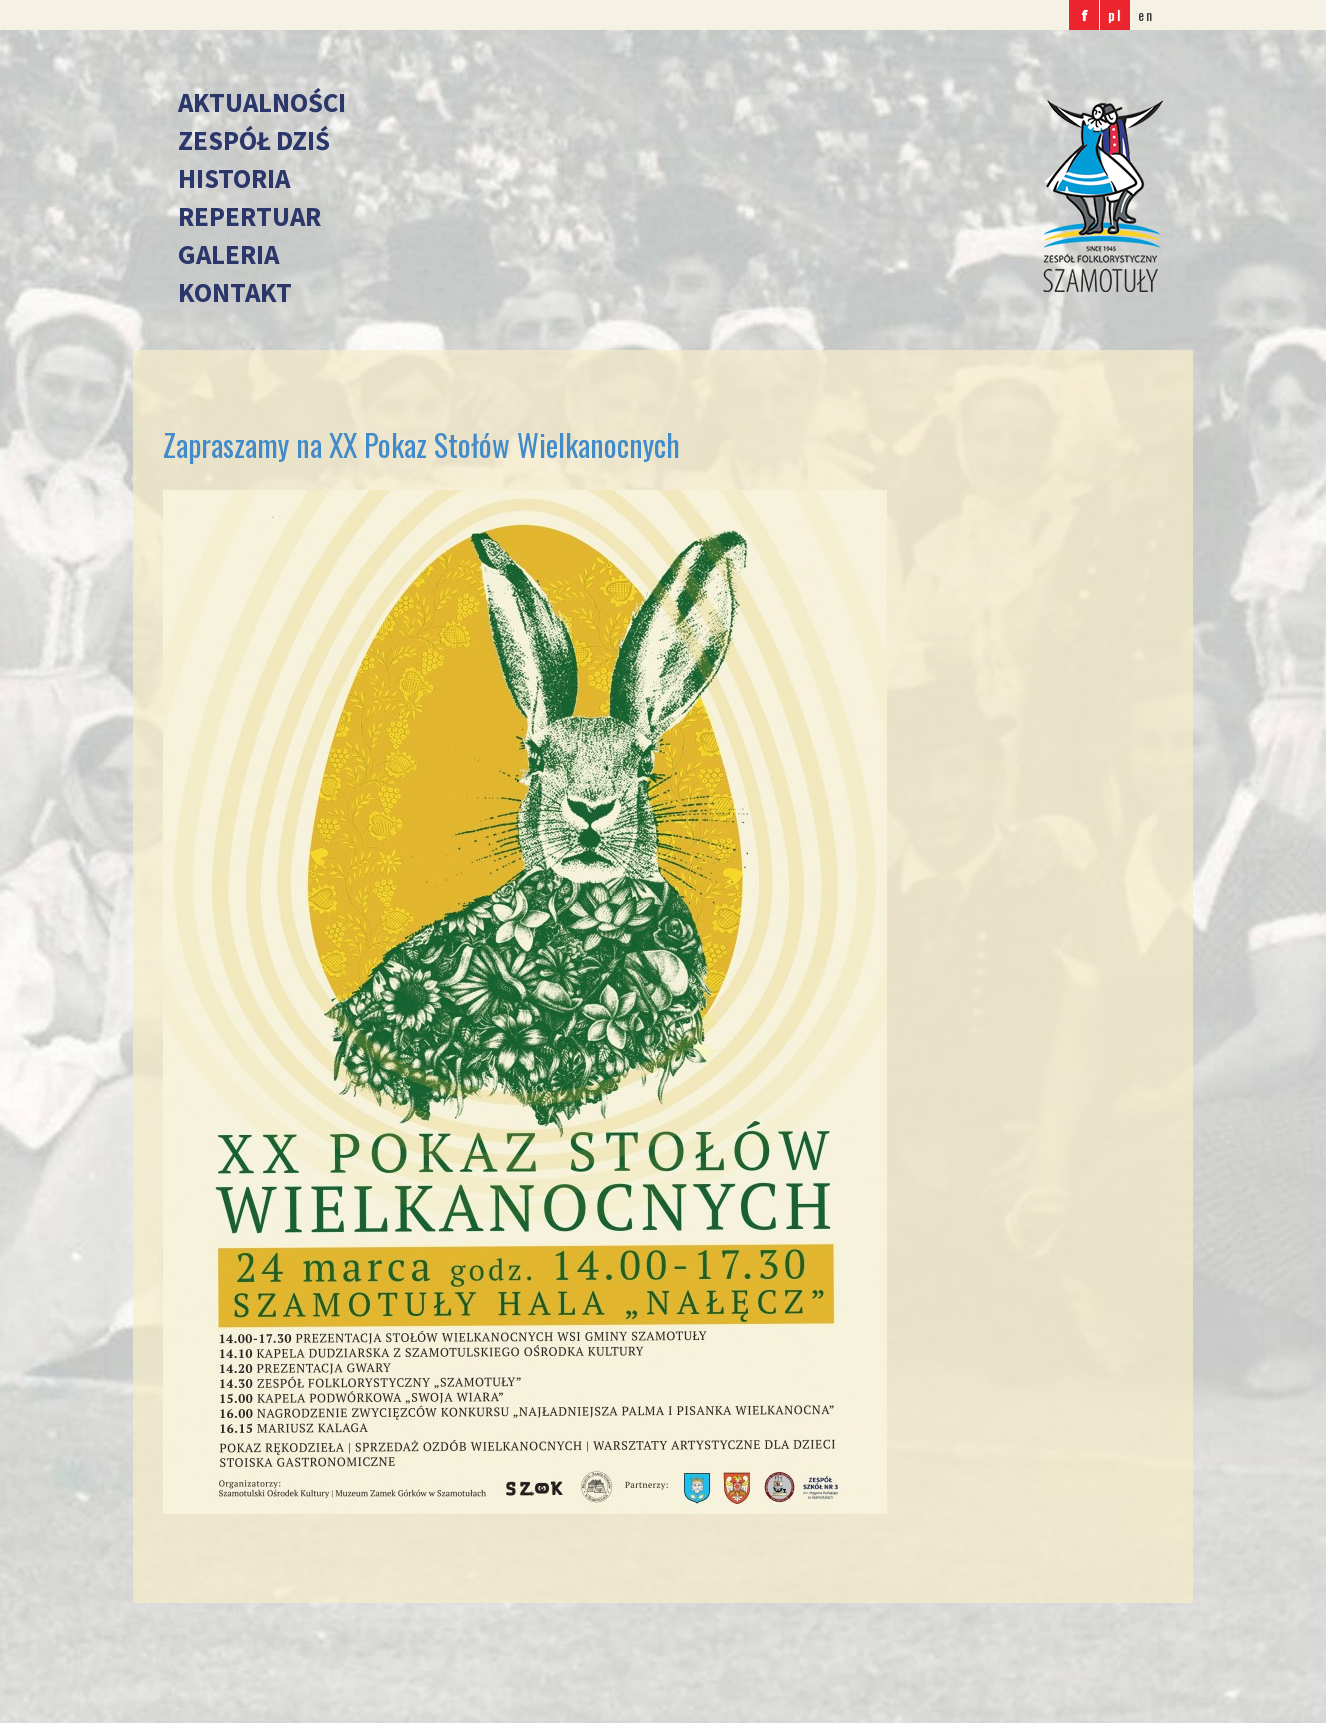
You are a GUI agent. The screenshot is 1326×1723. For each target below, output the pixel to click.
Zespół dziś (254, 140)
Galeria (228, 254)
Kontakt (235, 292)
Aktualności (262, 102)
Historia (234, 178)
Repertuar (249, 216)
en (1146, 14)
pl (1115, 14)
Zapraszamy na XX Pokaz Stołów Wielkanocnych (421, 444)
